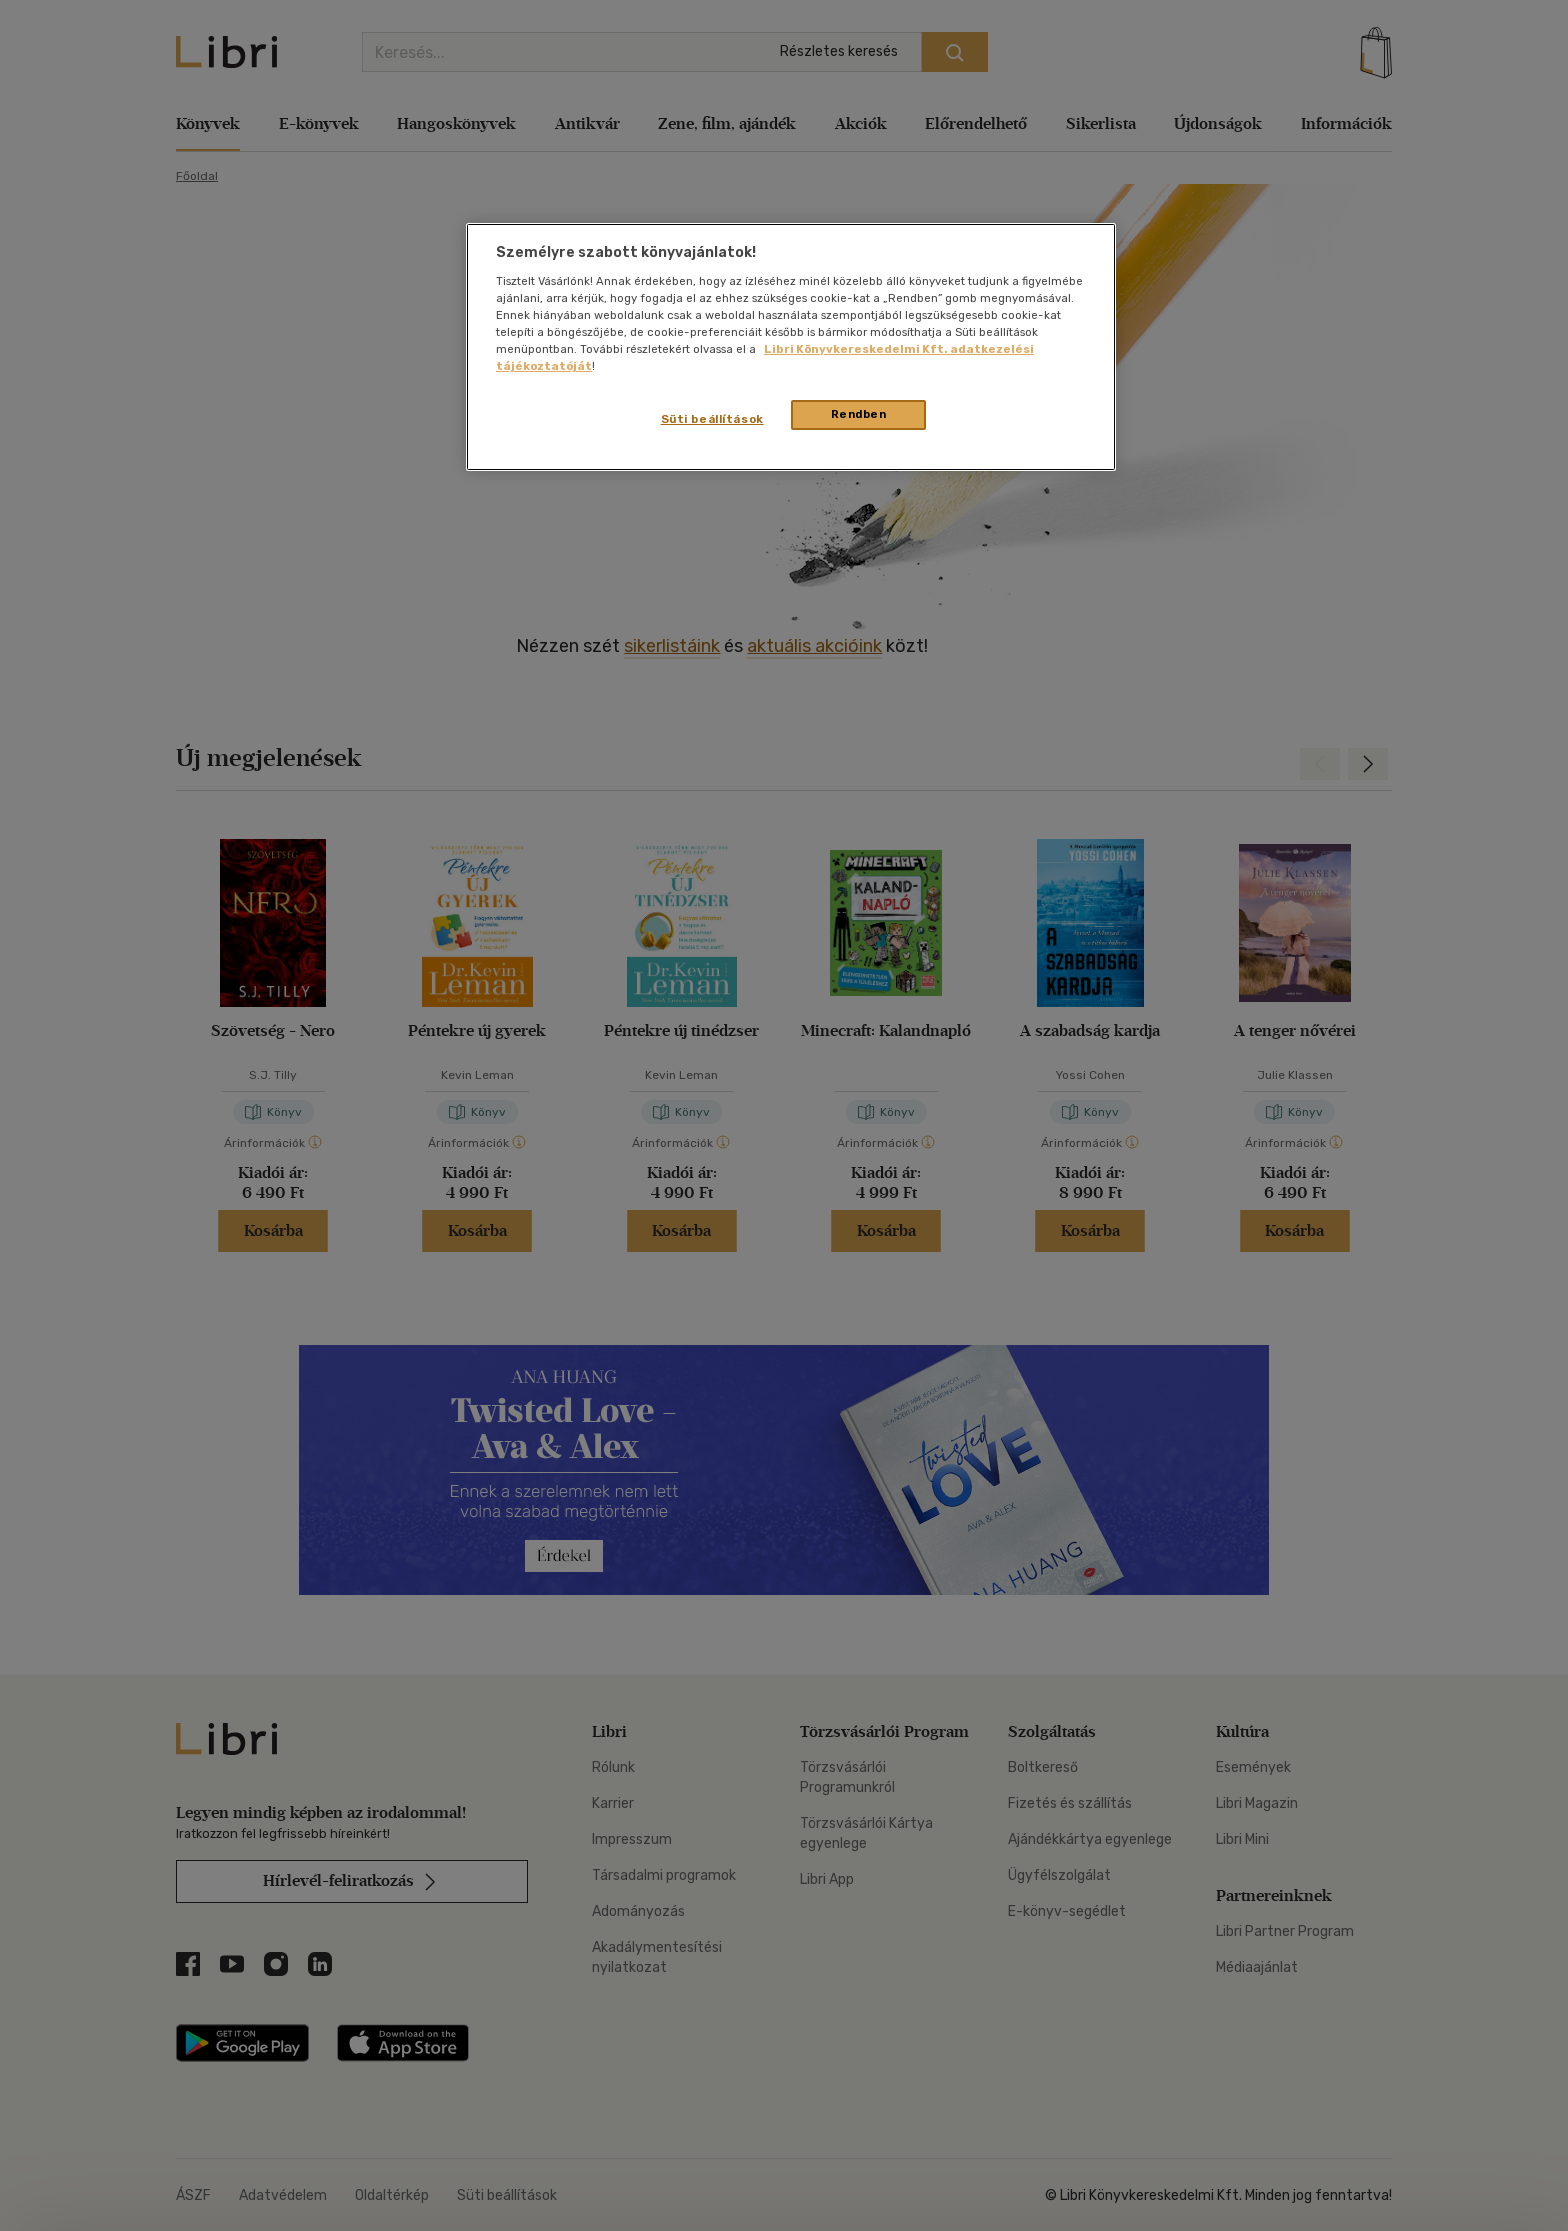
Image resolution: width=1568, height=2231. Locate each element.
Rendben (859, 414)
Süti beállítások (712, 419)
